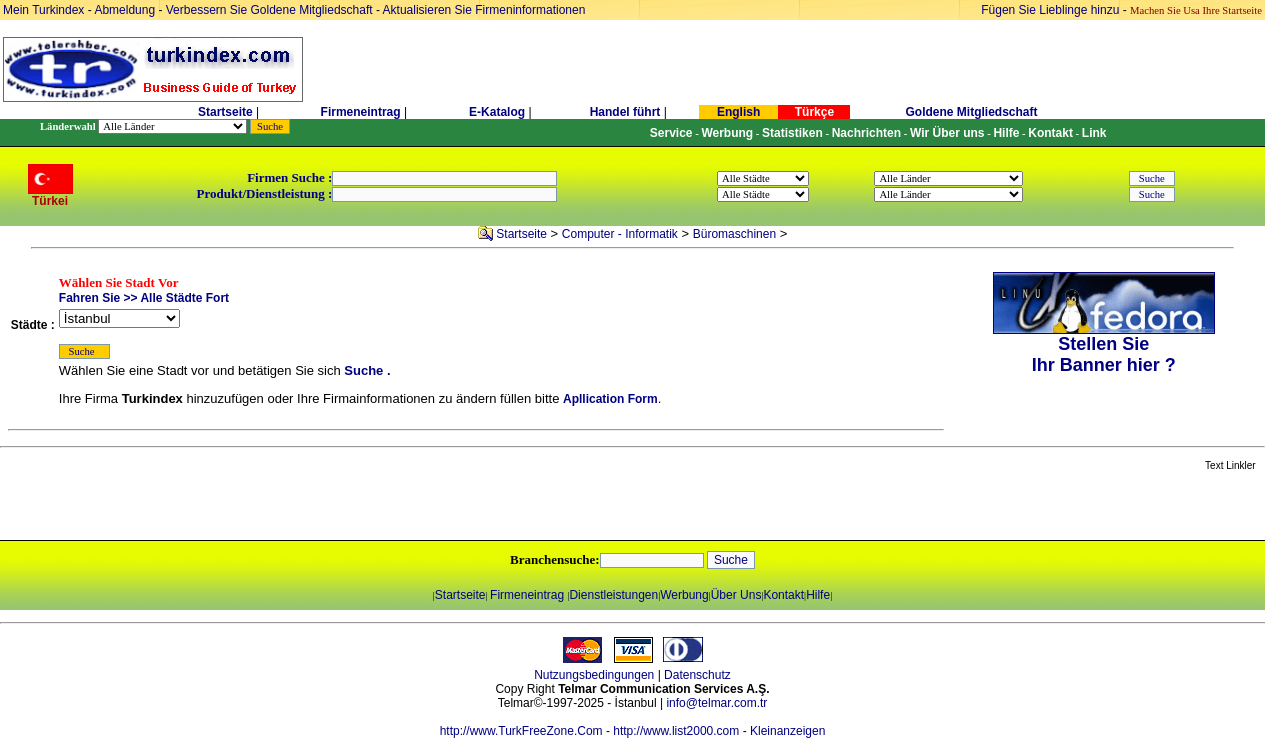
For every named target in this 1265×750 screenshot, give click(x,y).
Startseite (225, 112)
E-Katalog (497, 112)
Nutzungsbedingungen (594, 675)
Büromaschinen (734, 234)
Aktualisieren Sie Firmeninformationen (484, 10)
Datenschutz (697, 675)
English (738, 112)
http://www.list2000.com (676, 731)
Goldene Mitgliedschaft (971, 112)
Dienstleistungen (613, 595)
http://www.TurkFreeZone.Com (521, 731)
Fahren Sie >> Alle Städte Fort (144, 298)
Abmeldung (124, 10)
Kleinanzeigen (787, 731)
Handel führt (625, 112)
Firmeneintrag (362, 112)
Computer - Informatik (620, 234)
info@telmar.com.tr (716, 703)
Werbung (684, 595)
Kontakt (783, 595)
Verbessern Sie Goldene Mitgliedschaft (271, 10)
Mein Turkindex (43, 10)
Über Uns (736, 595)
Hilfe (818, 595)
